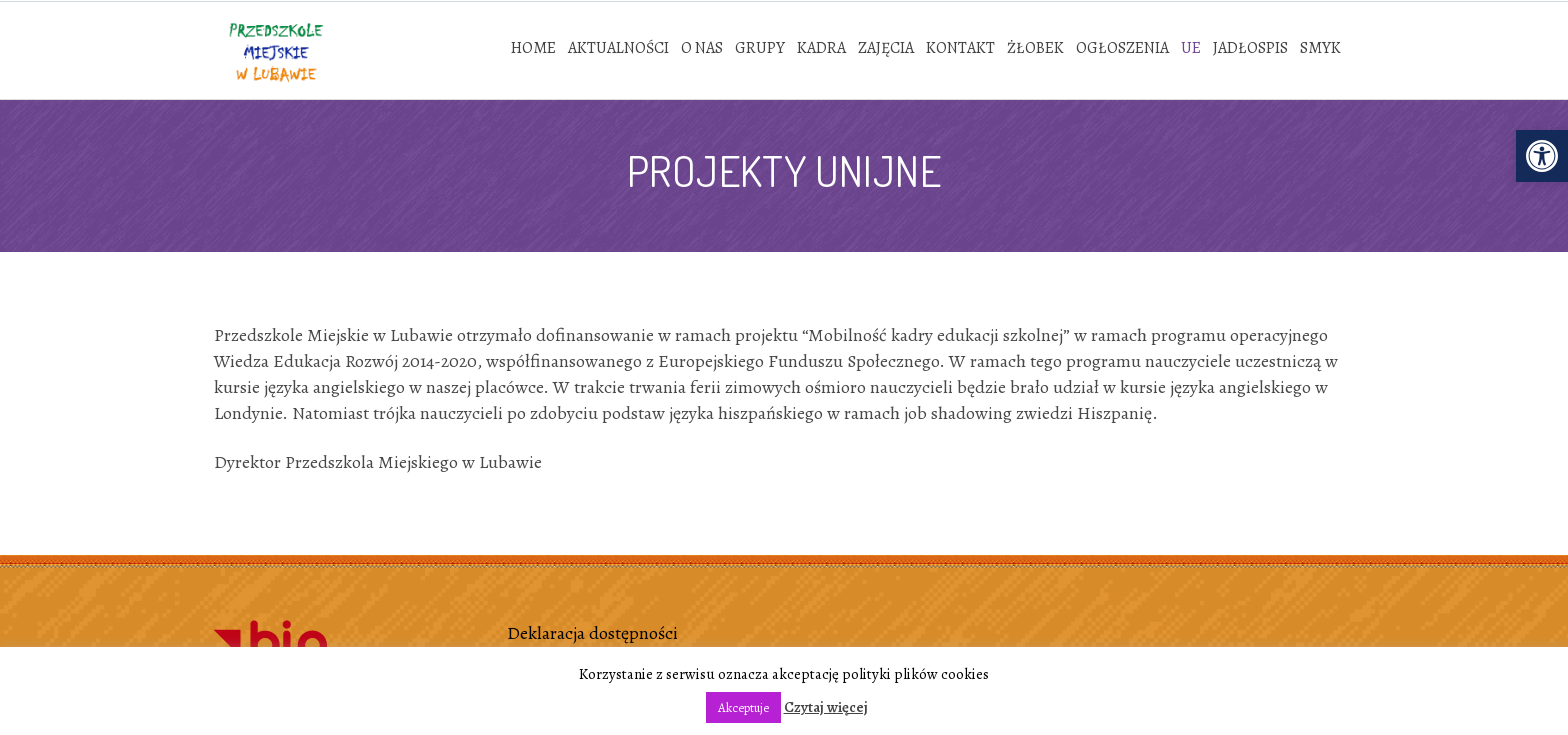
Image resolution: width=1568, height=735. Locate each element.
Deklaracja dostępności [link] (592, 634)
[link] (1542, 156)
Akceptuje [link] (743, 707)
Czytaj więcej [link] (826, 707)
